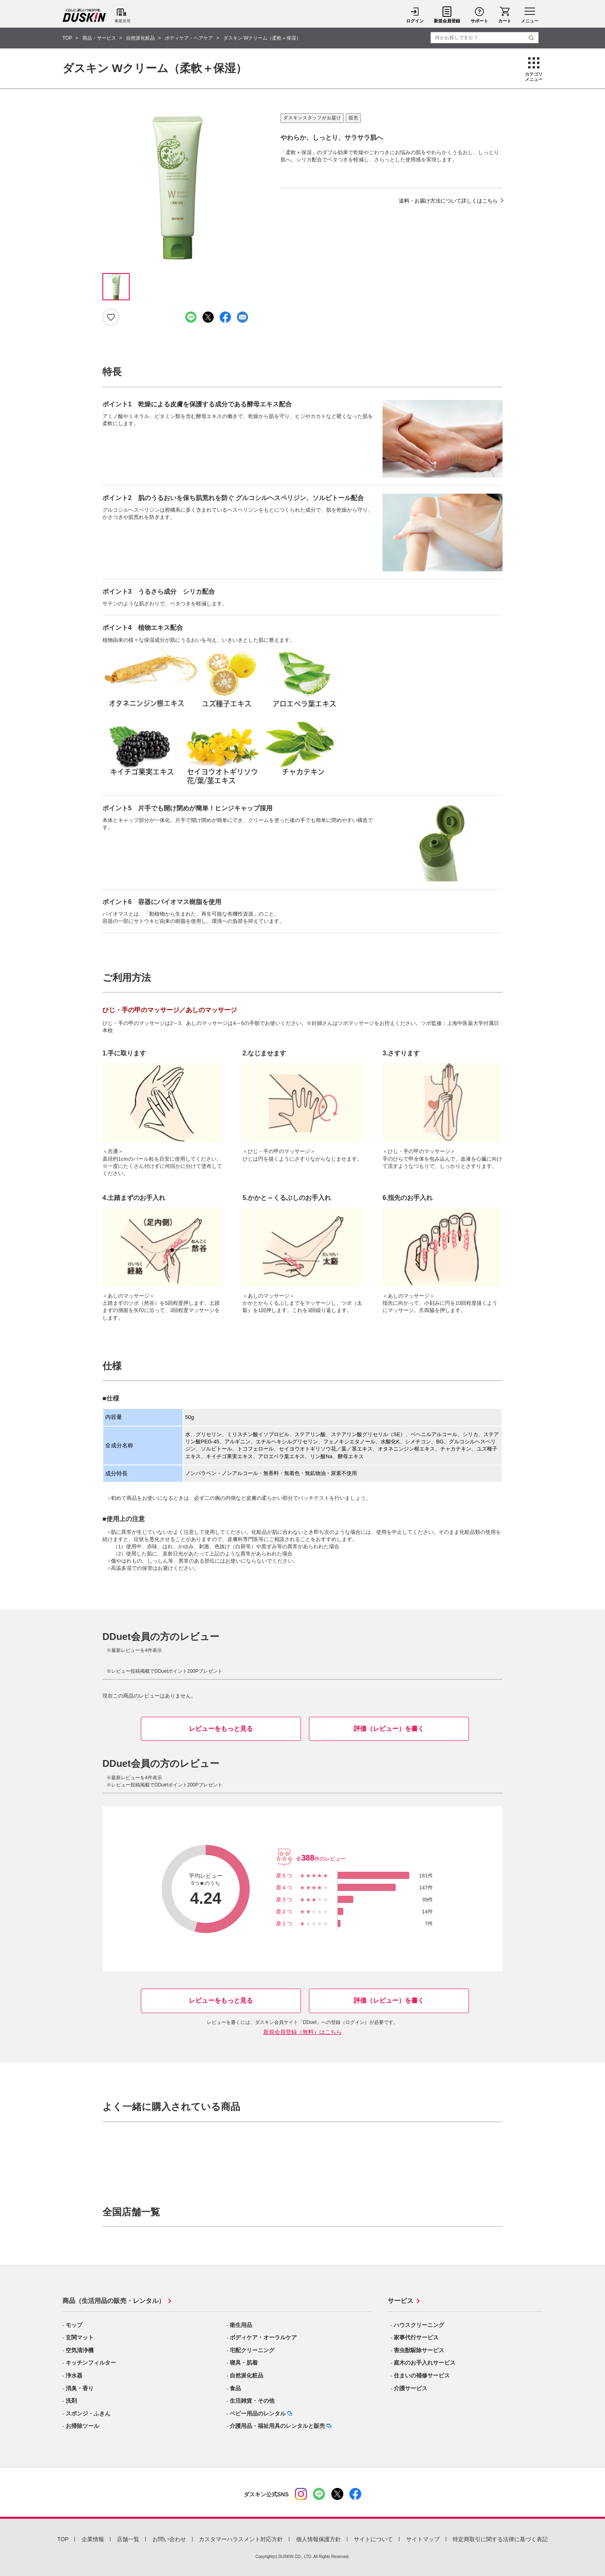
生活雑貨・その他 (252, 2400)
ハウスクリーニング (419, 2325)
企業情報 (93, 2539)
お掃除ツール (82, 2426)
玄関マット (80, 2337)
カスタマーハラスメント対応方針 (241, 2539)
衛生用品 (241, 2325)
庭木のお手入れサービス (424, 2362)
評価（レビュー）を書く (389, 1728)
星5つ (284, 1876)
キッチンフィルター (91, 2362)
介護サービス (410, 2388)
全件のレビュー (321, 1859)
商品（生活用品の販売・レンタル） (113, 2300)
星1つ (284, 1924)
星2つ (284, 1912)
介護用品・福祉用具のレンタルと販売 (277, 2426)
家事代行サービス (416, 2337)
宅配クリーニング (252, 2350)
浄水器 (74, 2375)
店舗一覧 (128, 2539)
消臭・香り (80, 2388)
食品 (235, 2388)
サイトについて (373, 2539)
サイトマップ (423, 2539)
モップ (74, 2325)
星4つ (284, 1888)
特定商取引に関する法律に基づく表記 (500, 2539)
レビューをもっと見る (221, 1728)
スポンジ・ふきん (88, 2413)
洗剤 (71, 2400)
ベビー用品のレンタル (258, 2413)
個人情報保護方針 (318, 2539)
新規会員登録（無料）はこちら (302, 2032)
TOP (63, 2539)
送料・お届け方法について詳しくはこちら (448, 201)
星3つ (284, 1900)
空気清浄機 (80, 2350)
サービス (400, 2300)
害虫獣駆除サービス (419, 2350)
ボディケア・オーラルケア (263, 2337)
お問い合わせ (169, 2539)
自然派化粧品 (246, 2375)
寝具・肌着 (244, 2362)
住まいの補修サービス (422, 2375)
